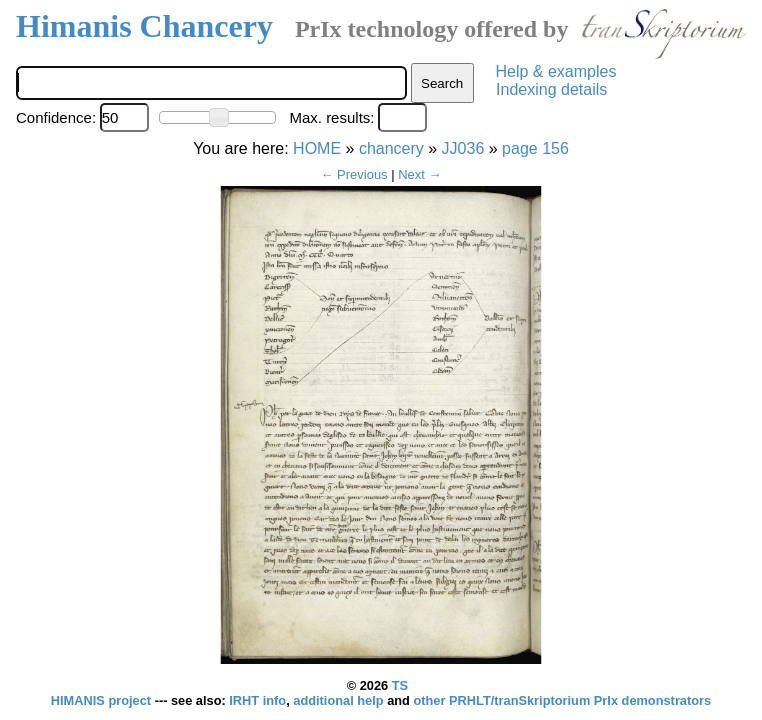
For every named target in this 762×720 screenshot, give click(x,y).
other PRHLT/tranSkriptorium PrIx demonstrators (562, 700)
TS (400, 685)
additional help (340, 700)
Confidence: (56, 117)
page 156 (535, 148)
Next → (419, 174)
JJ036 (463, 148)
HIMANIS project (103, 700)
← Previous (353, 174)
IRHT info (257, 700)
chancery (391, 148)
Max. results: (331, 117)
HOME (317, 148)
